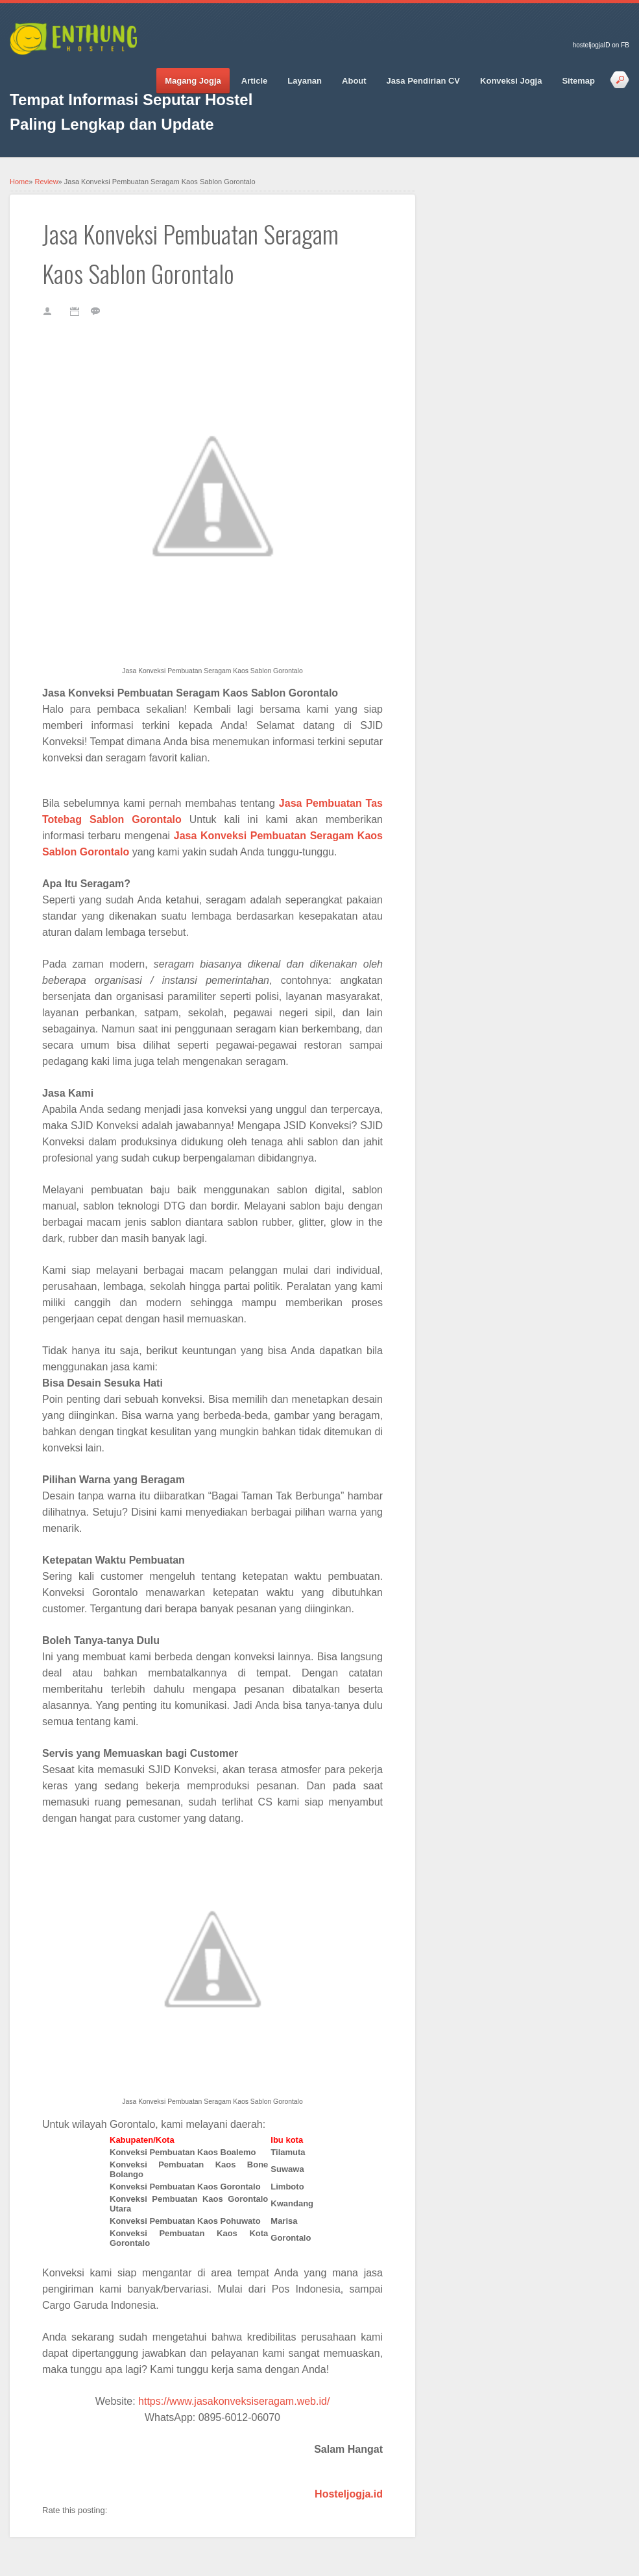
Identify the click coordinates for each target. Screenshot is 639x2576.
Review (46, 181)
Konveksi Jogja (511, 81)
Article (254, 81)
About (354, 81)
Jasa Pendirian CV (423, 81)
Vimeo (110, 72)
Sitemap (578, 81)
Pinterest (87, 72)
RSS (133, 72)
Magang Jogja (193, 81)
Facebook (19, 72)
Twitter (42, 72)
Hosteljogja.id (349, 2493)
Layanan (304, 81)
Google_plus (65, 72)
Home (19, 181)
